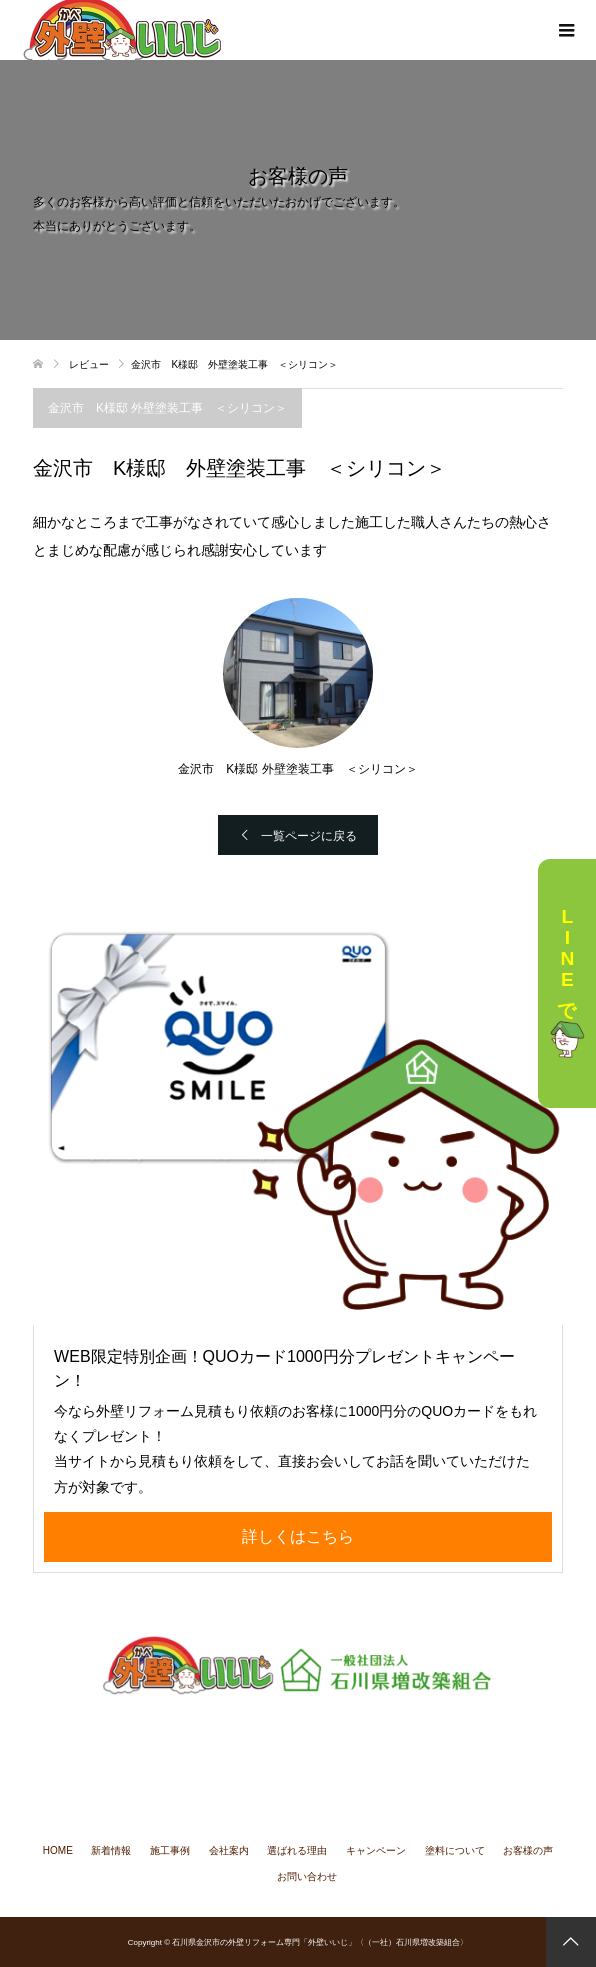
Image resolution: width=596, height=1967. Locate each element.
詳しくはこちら (298, 1536)
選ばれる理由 (297, 1850)
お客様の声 (528, 1850)
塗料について (455, 1850)
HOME (58, 1850)
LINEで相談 (567, 983)
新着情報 (111, 1850)
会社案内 (229, 1850)
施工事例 (170, 1850)
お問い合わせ (307, 1876)
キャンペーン (376, 1850)
